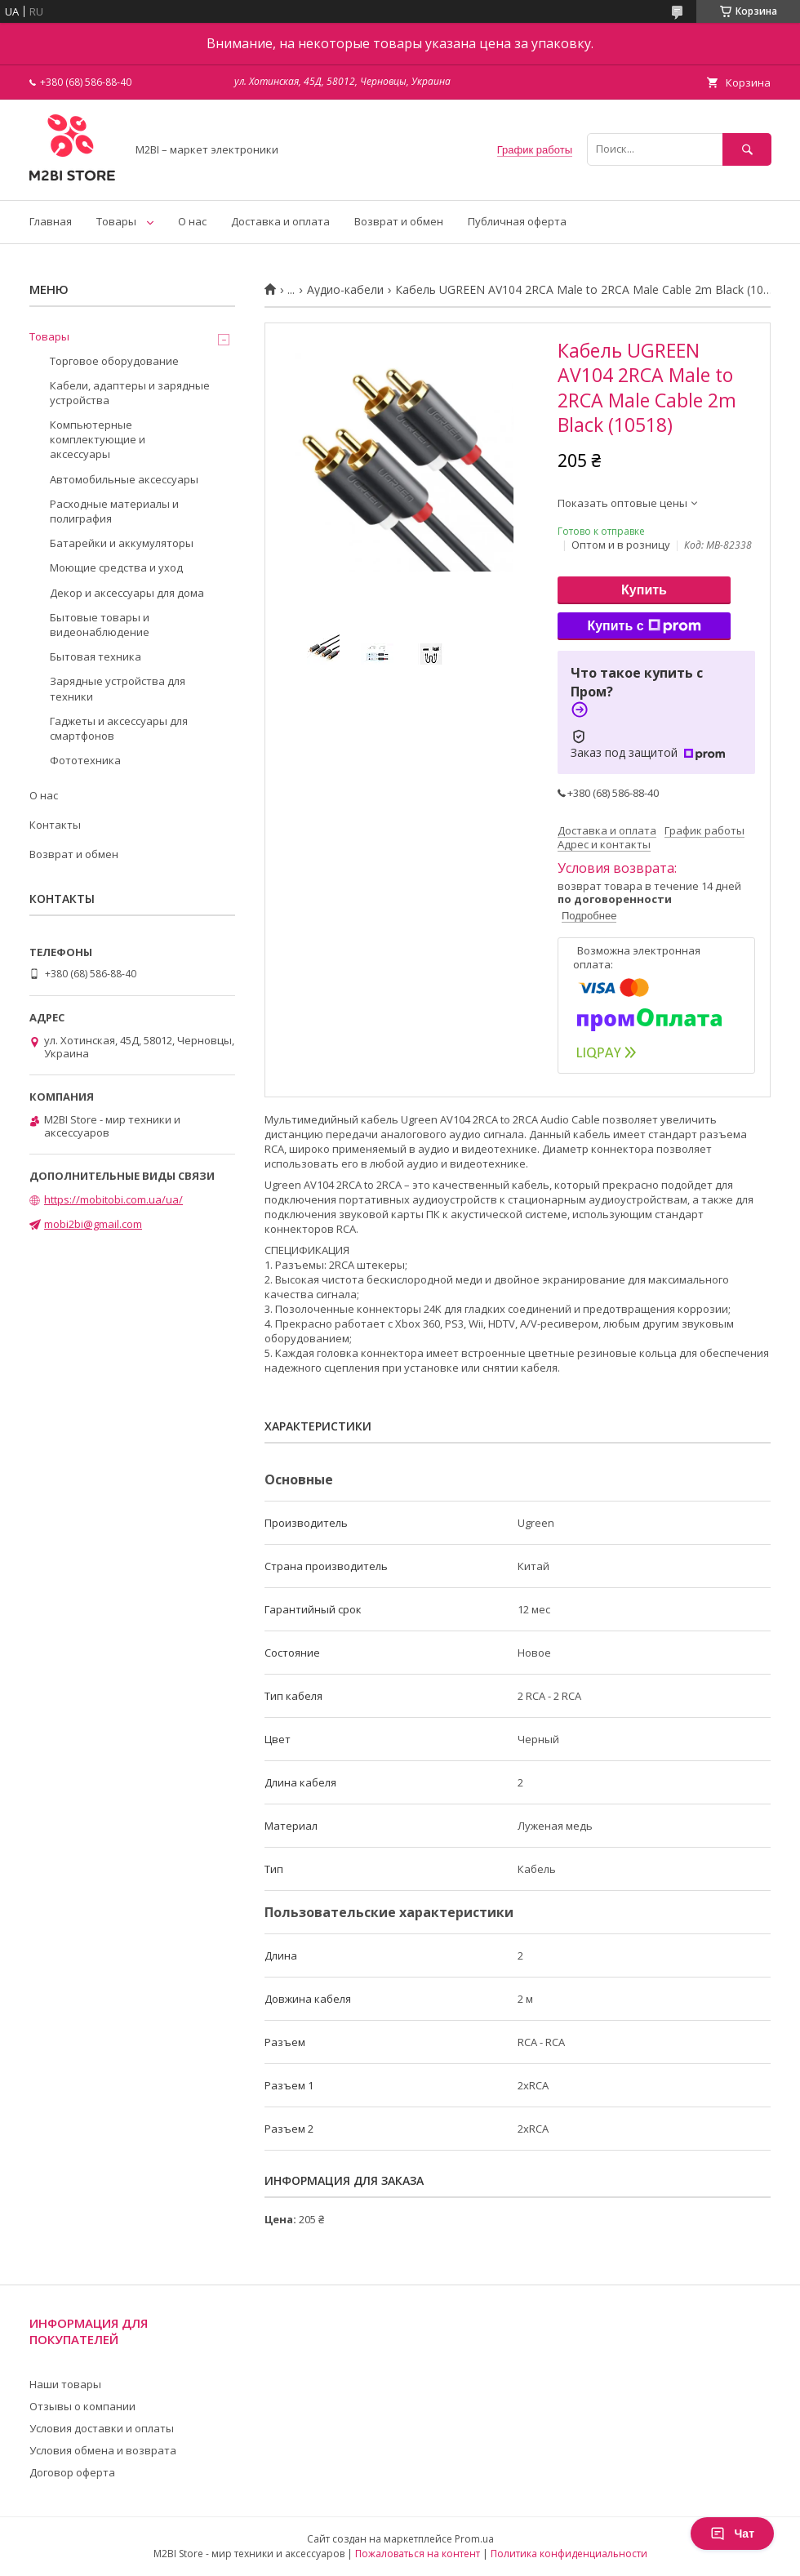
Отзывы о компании (82, 2406)
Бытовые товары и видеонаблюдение (99, 624)
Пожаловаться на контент (417, 2553)
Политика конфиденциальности (569, 2553)
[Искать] (746, 149)
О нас (192, 221)
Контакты (55, 824)
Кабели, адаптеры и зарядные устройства (130, 392)
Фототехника (85, 760)
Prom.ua (474, 2539)
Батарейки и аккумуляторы (121, 543)
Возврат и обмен (398, 221)
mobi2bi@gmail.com (93, 1223)
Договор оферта (72, 2472)
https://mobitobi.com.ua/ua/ (113, 1199)
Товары (116, 221)
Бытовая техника (95, 656)
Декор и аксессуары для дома (127, 592)
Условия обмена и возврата (102, 2450)
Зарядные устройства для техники (117, 688)
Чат (732, 2533)
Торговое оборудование (114, 361)
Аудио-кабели (345, 289)
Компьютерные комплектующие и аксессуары (97, 439)
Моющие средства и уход (116, 567)
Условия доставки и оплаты (101, 2428)
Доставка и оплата (280, 221)
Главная (50, 221)
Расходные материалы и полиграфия (114, 511)
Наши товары (65, 2384)
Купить (644, 590)
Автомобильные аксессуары (124, 479)
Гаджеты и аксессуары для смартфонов (119, 728)
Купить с (643, 626)
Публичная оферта (517, 221)
